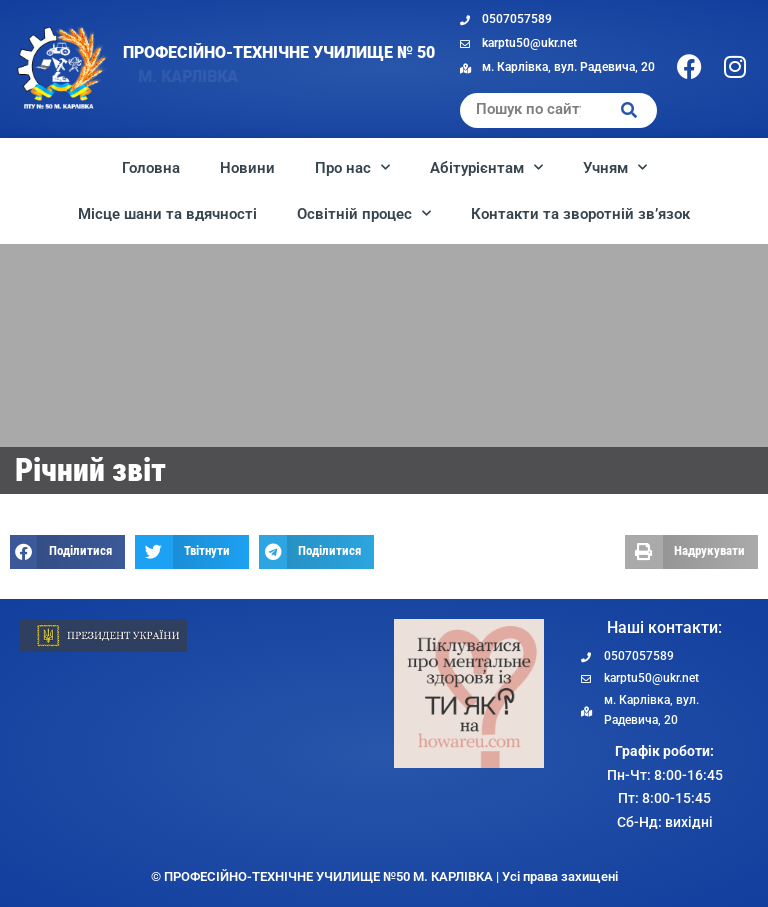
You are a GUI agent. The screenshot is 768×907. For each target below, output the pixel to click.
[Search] (629, 110)
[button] (67, 552)
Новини (247, 168)
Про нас (352, 167)
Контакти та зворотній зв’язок (580, 214)
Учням (615, 167)
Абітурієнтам (486, 167)
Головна (151, 168)
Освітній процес (364, 213)
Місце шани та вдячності (167, 214)
